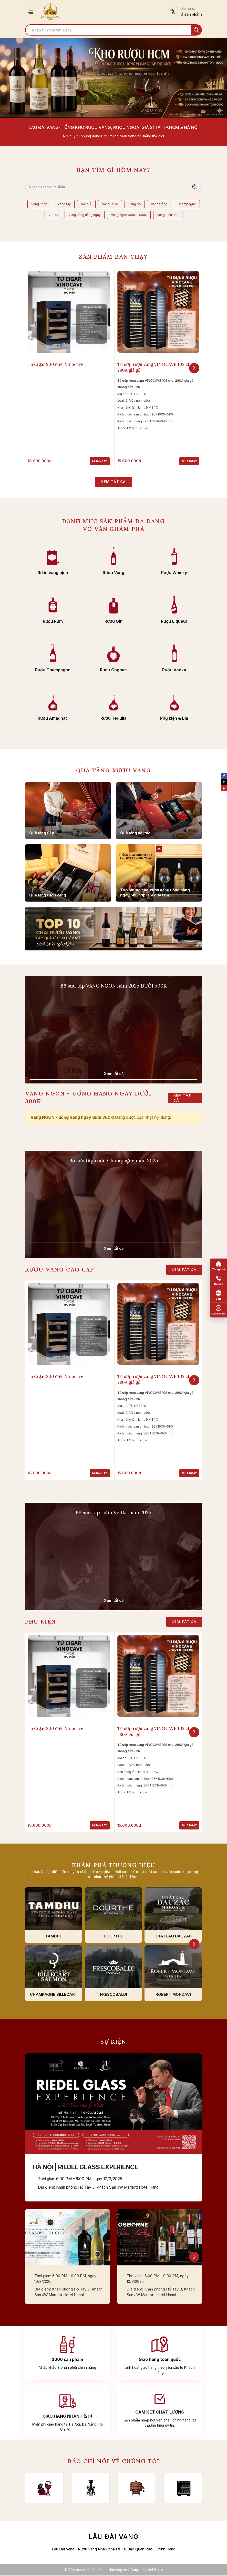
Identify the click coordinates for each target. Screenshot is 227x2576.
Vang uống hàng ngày (84, 215)
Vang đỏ (134, 204)
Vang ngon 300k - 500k (129, 215)
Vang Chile (110, 204)
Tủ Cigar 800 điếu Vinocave (56, 364)
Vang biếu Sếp (168, 215)
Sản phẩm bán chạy (113, 256)
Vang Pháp (39, 204)
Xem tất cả (113, 482)
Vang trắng (159, 204)
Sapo (158, 2570)
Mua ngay (99, 461)
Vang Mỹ (64, 204)
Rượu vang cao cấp (59, 1269)
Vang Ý (86, 204)
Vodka (53, 215)
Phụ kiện (40, 1621)
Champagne (187, 204)
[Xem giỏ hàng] (184, 11)
